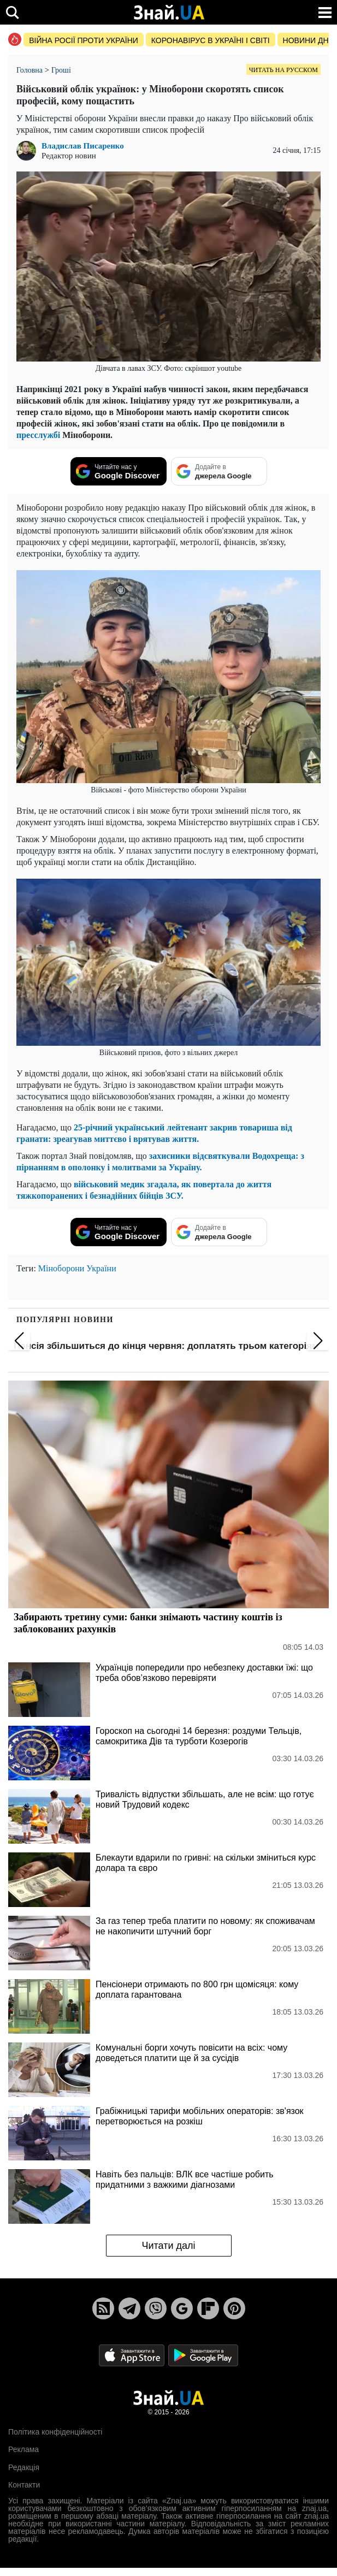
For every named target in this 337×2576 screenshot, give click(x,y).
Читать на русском (283, 70)
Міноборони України (77, 1268)
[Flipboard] (208, 2308)
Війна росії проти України (83, 40)
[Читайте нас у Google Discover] (118, 471)
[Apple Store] (132, 2354)
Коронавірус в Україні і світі (210, 40)
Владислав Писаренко (83, 146)
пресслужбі (38, 435)
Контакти (24, 2484)
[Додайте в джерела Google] (219, 471)
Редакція (23, 2467)
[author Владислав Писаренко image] (29, 151)
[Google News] (182, 2308)
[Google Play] (203, 2354)
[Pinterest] (234, 2308)
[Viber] (156, 2308)
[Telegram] (129, 2308)
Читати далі (168, 2245)
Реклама (23, 2449)
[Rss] (103, 2308)
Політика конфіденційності (55, 2431)
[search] (12, 12)
